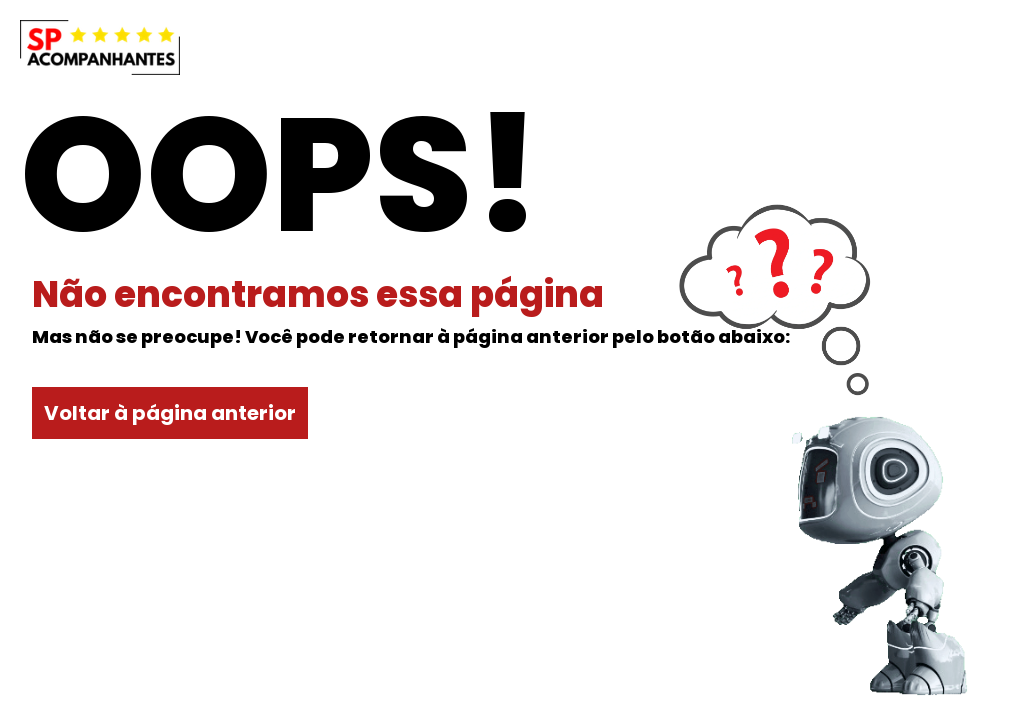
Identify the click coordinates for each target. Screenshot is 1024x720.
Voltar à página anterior (170, 413)
